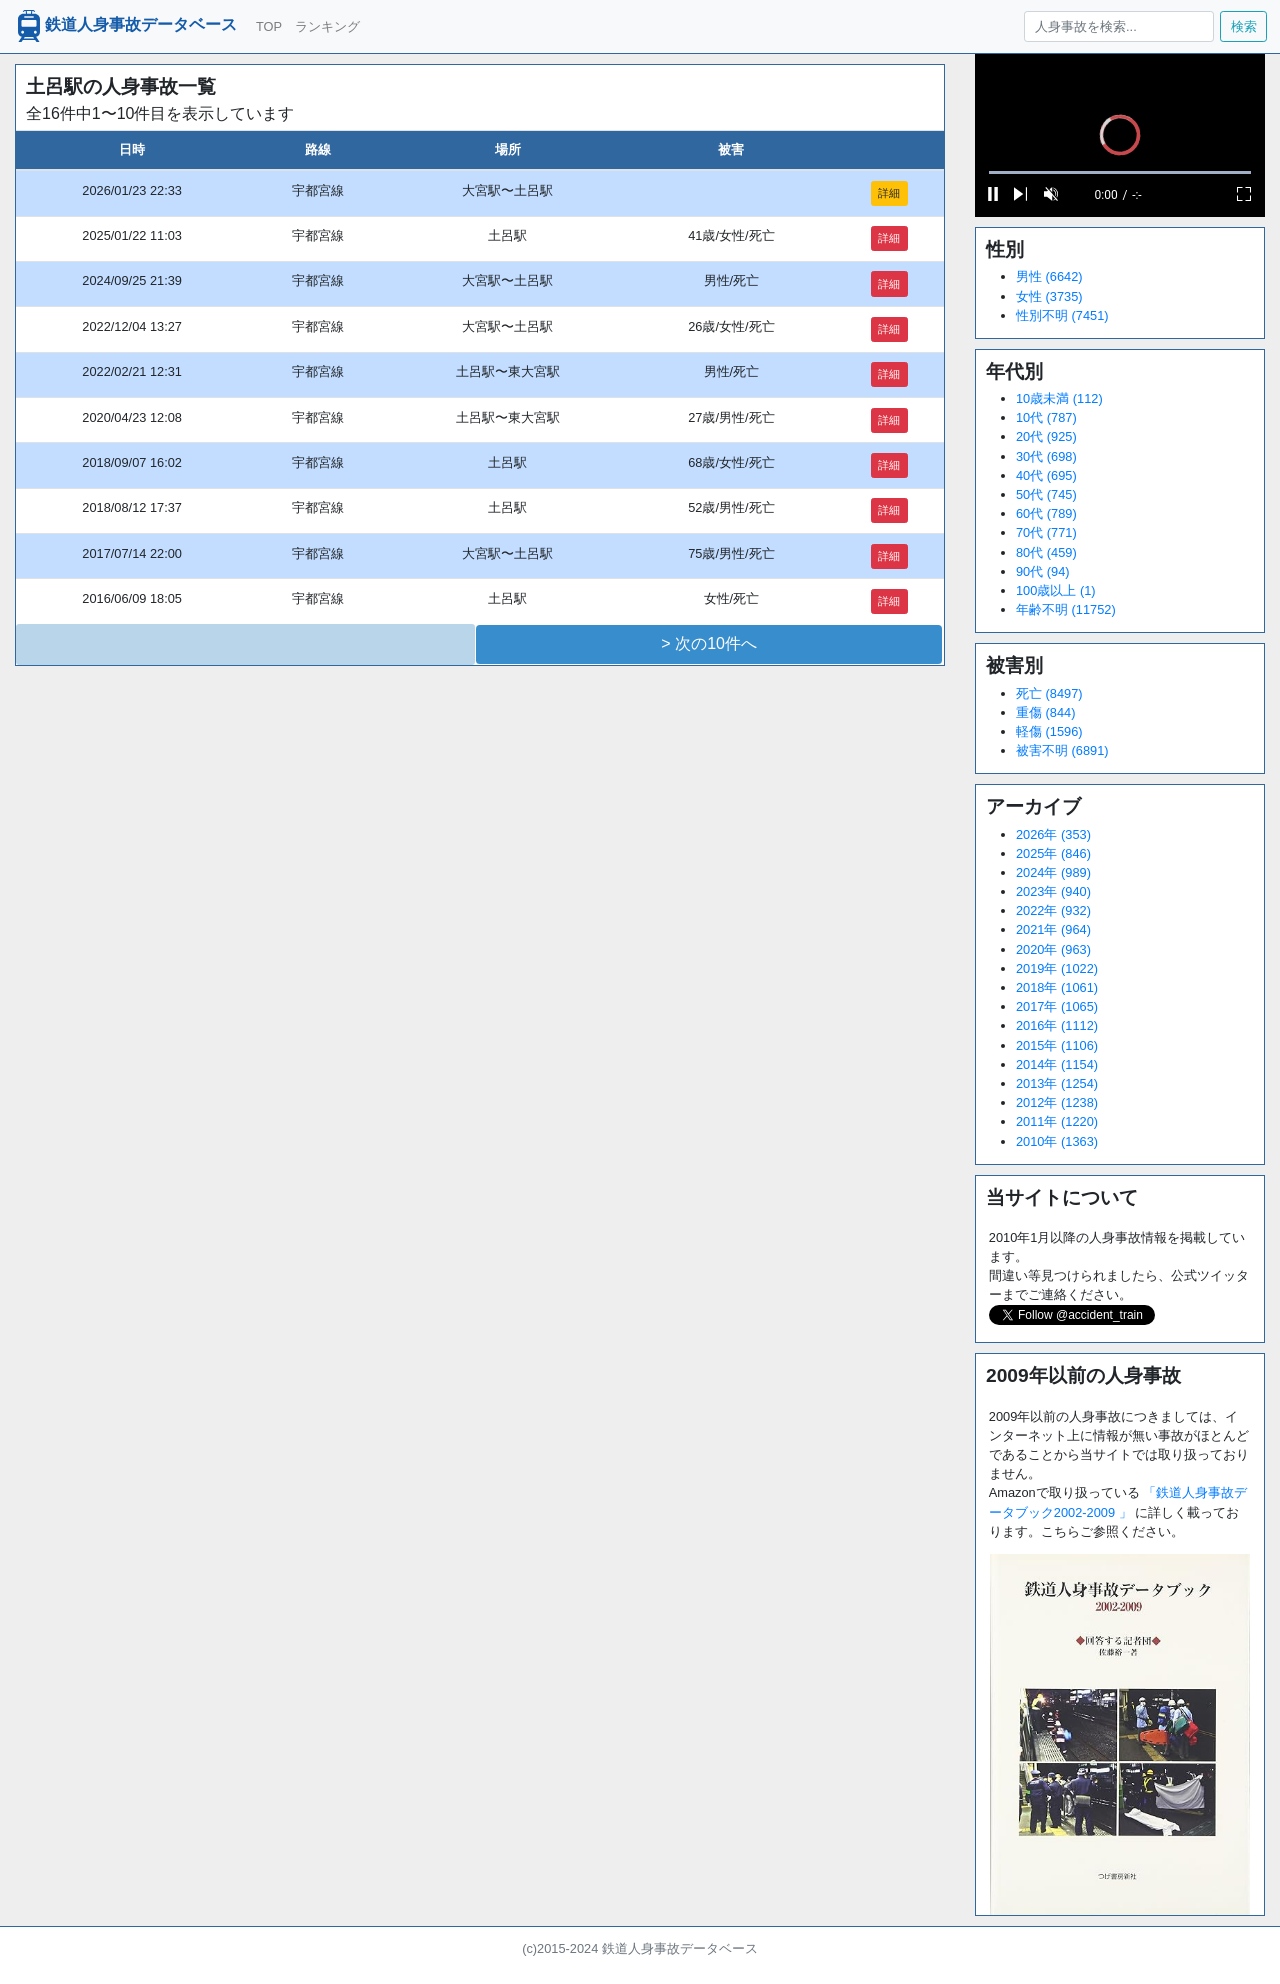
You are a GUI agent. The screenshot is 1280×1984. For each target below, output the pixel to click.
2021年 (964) (1053, 929)
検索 (1244, 26)
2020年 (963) (1053, 949)
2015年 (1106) (1057, 1045)
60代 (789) (1046, 513)
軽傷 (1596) (1049, 731)
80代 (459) (1046, 552)
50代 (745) (1046, 494)
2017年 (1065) (1057, 1006)
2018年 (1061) (1057, 987)
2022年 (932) (1053, 910)
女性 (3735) (1049, 296)
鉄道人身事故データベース (125, 26)
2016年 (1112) (1057, 1025)
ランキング (327, 26)
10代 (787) (1046, 417)
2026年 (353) (1053, 834)
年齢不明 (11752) (1066, 609)
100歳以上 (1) (1056, 590)
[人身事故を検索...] (1118, 26)
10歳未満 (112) (1059, 398)
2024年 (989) (1053, 872)
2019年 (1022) (1057, 968)
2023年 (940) (1053, 891)
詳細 (889, 193)
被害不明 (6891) (1062, 750)
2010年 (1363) (1057, 1141)
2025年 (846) (1053, 853)
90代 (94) (1043, 571)
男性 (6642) (1049, 276)
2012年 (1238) (1057, 1102)
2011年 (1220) (1057, 1121)
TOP (269, 26)
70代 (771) (1046, 532)
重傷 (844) (1045, 712)
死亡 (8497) (1049, 693)
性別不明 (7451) (1062, 315)
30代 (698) (1046, 456)
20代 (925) (1046, 436)
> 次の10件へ (709, 643)
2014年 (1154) (1057, 1064)
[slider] (1120, 172)
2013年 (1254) (1057, 1083)
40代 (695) (1046, 475)
